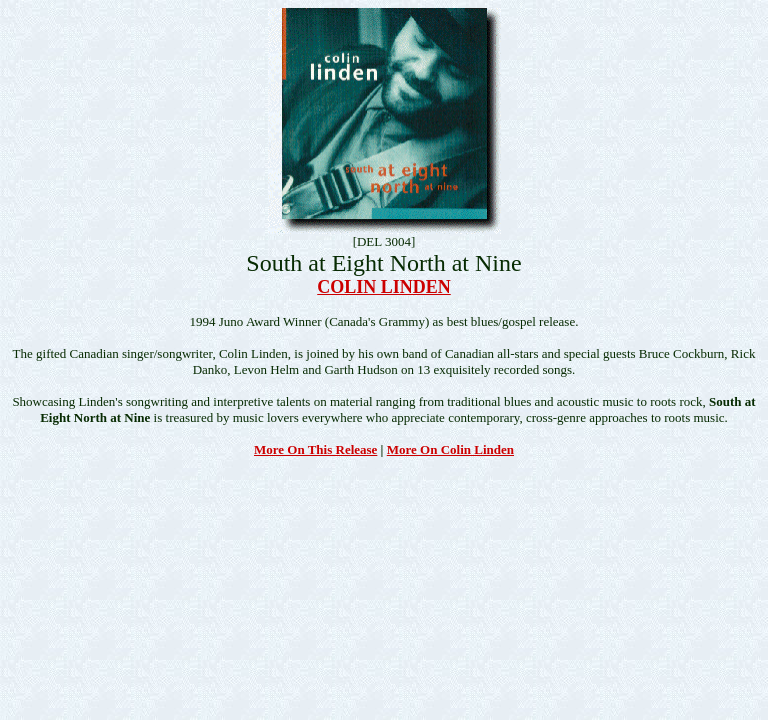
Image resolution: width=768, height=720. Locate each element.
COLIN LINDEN (384, 287)
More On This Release (315, 449)
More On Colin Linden (450, 449)
